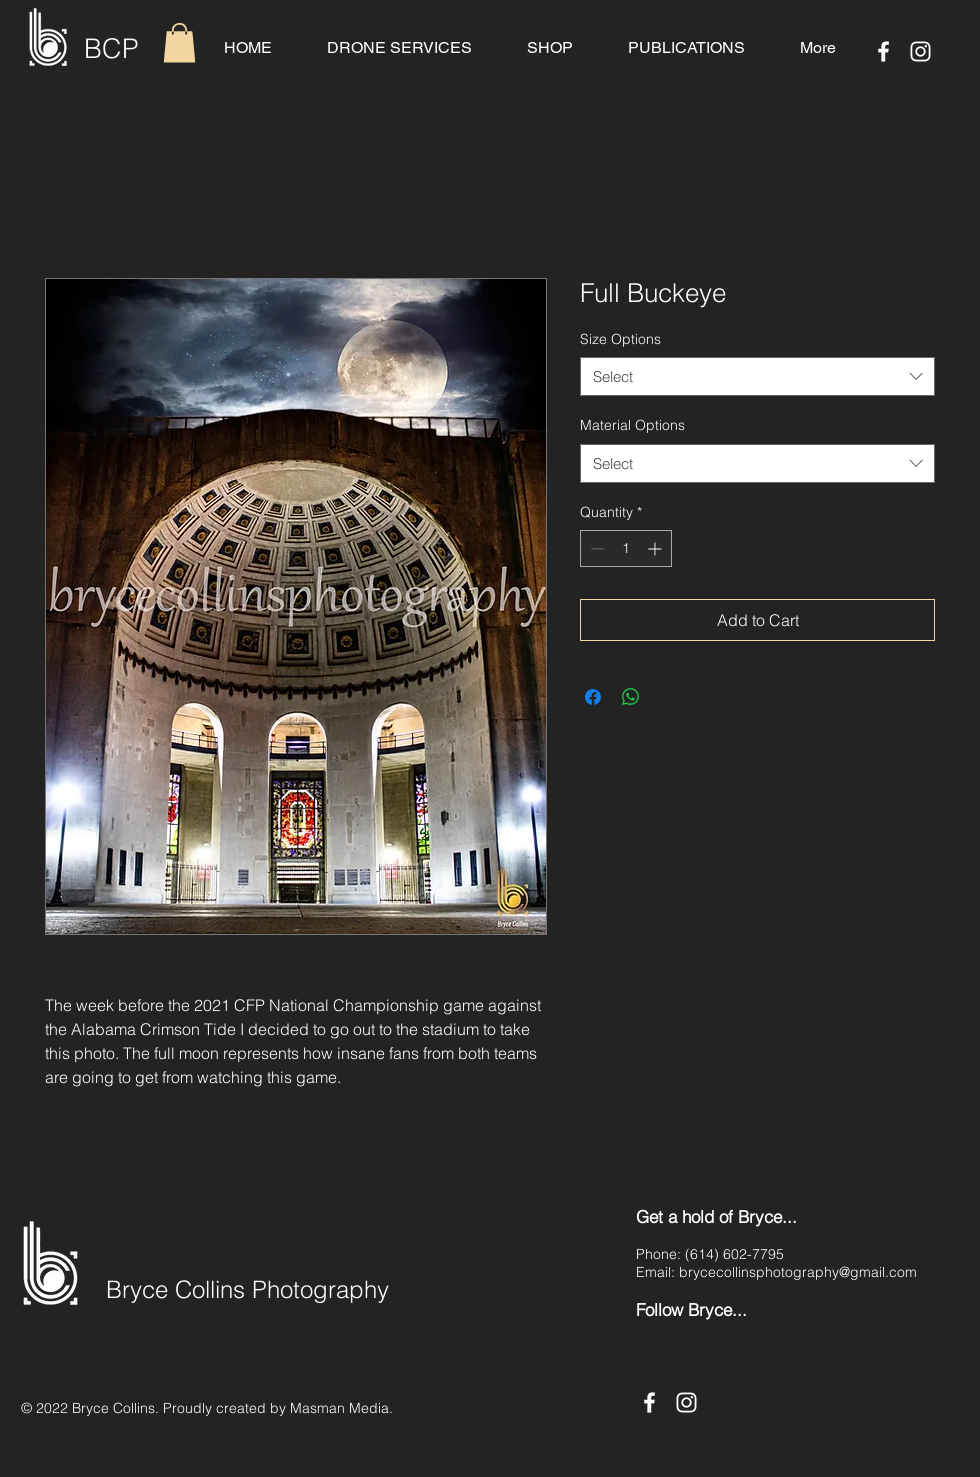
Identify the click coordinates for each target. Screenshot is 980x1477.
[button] (179, 42)
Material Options (632, 425)
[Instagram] (920, 51)
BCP (111, 48)
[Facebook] (883, 51)
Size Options (620, 339)
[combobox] (757, 376)
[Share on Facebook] (593, 697)
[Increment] (656, 548)
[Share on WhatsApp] (631, 697)
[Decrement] (595, 548)
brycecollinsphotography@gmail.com (798, 1272)
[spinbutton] (626, 548)
